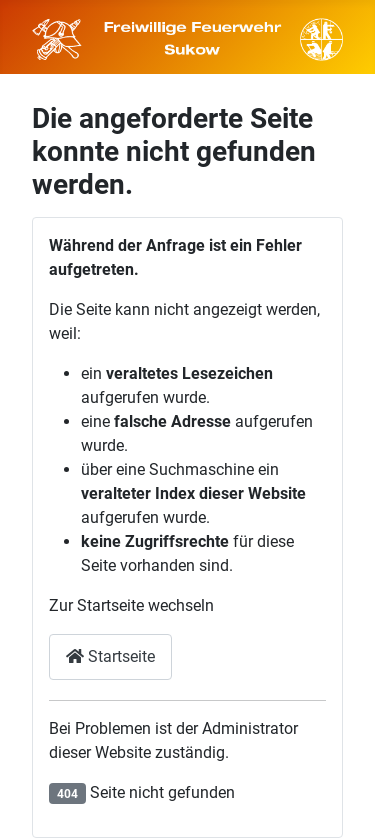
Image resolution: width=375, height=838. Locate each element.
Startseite (110, 656)
